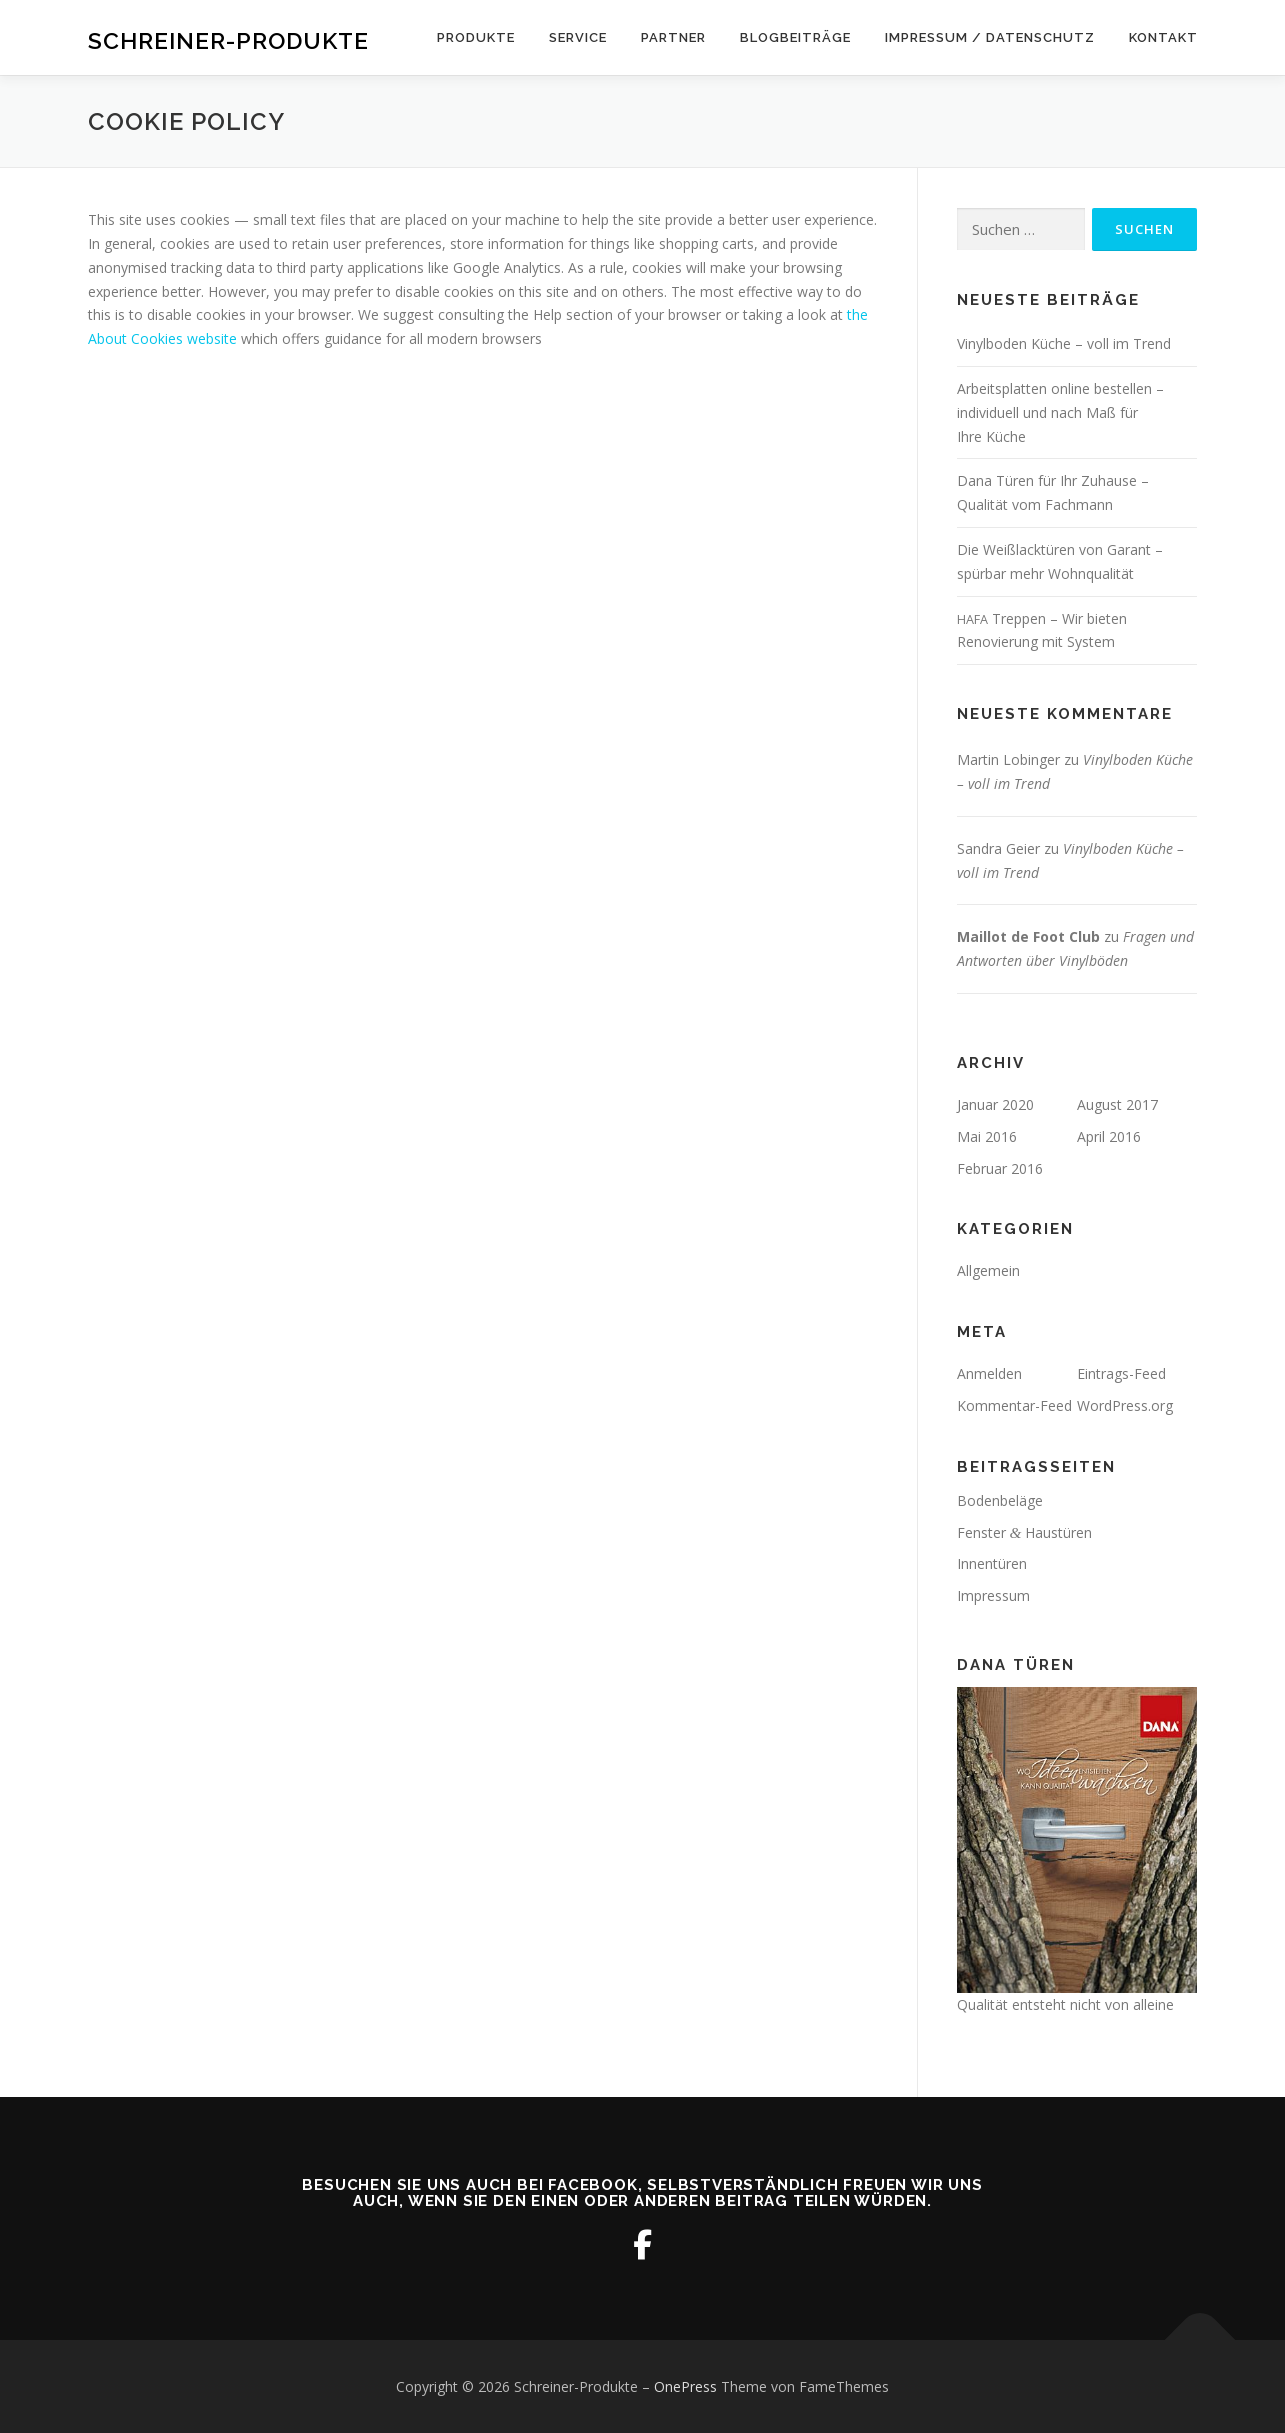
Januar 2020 (995, 1104)
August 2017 (1117, 1104)
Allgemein (988, 1270)
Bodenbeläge (1000, 1500)
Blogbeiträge (795, 37)
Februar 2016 (1000, 1168)
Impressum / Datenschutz (990, 37)
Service (578, 37)
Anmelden (989, 1373)
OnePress (685, 2386)
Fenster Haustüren (1025, 1532)
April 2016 (1109, 1136)
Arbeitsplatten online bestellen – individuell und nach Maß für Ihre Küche (1060, 412)
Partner (673, 37)
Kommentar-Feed (1014, 1405)
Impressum (993, 1595)
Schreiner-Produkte (228, 40)
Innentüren (992, 1563)
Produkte (476, 37)
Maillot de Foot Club (1028, 936)
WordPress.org (1125, 1405)
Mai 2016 (987, 1136)
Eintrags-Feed (1121, 1373)
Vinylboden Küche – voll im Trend (1064, 343)
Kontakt (1163, 37)
